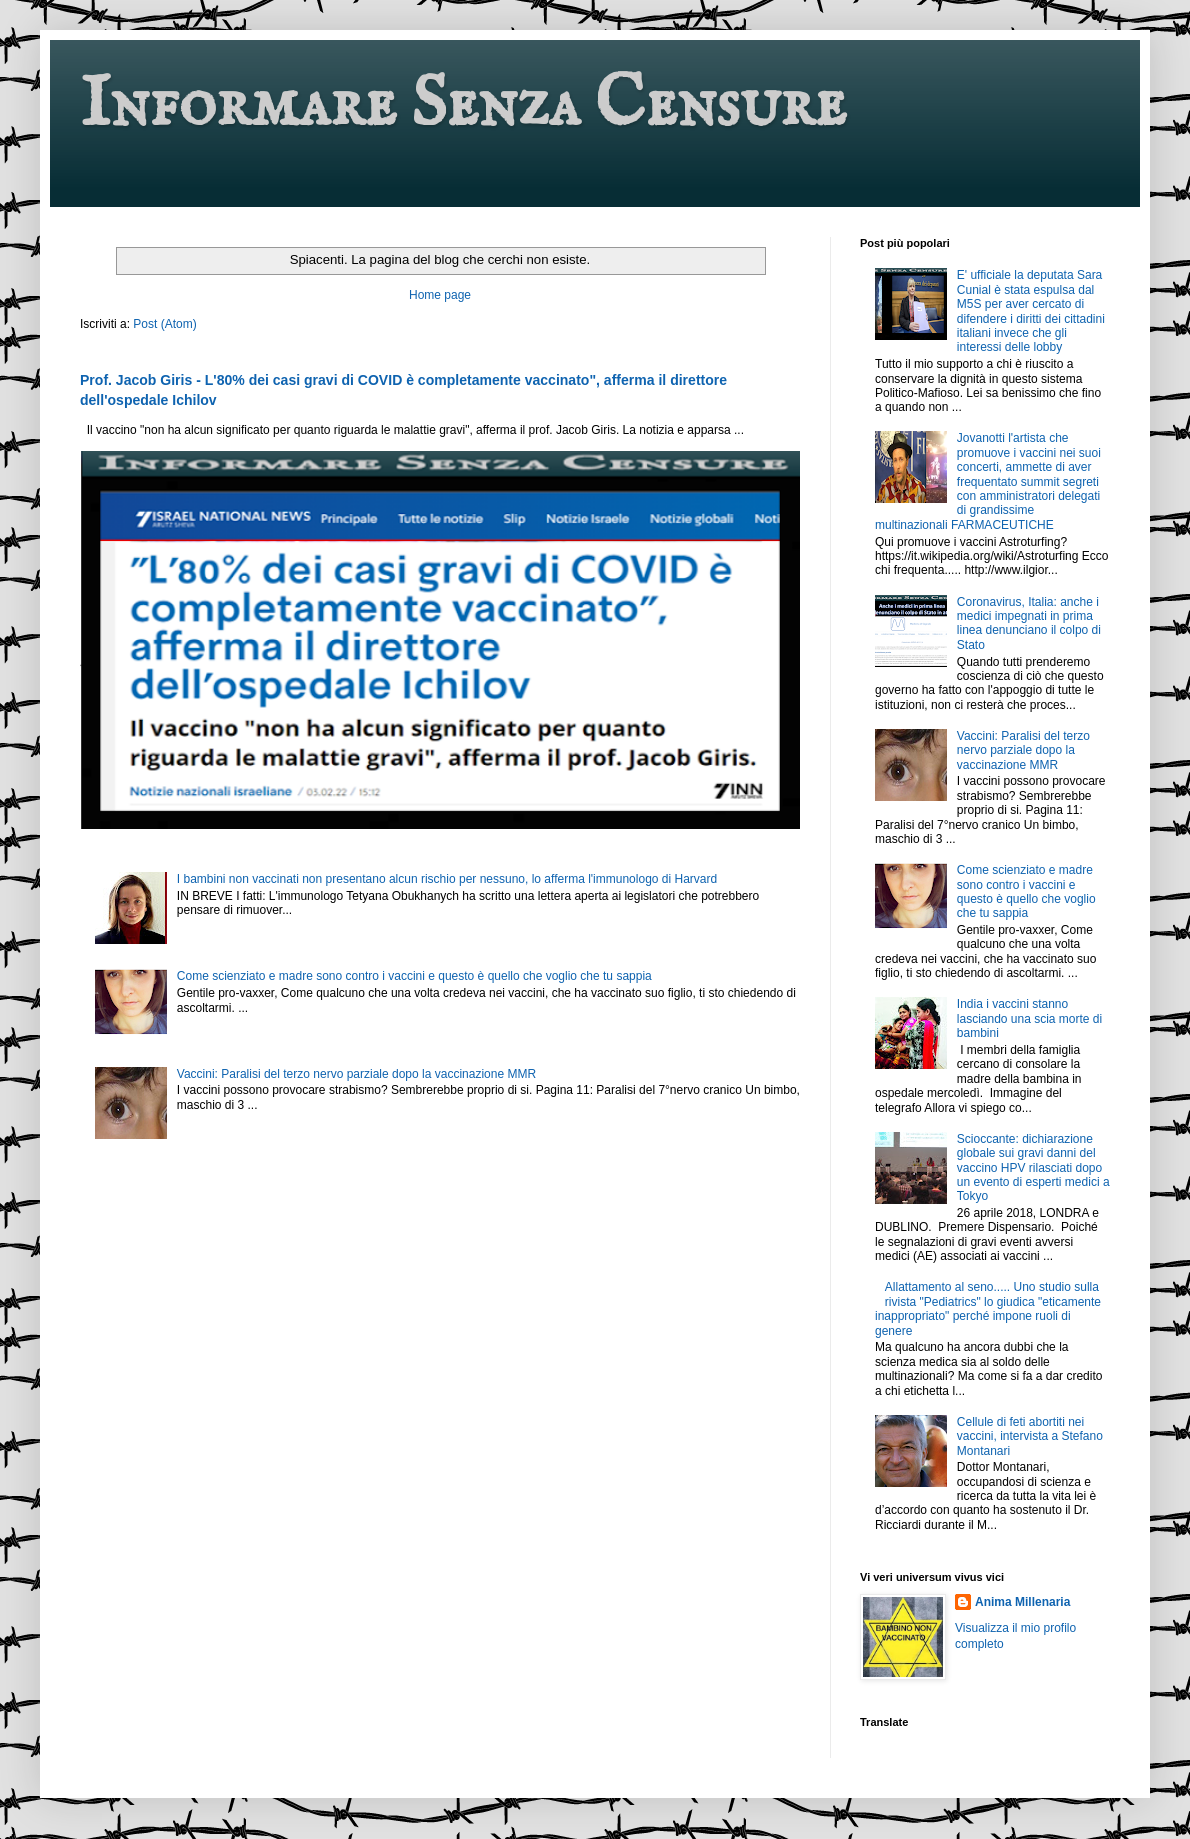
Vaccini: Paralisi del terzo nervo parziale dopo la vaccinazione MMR (356, 1074)
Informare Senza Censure (463, 106)
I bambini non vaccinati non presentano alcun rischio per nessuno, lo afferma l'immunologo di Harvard (447, 879)
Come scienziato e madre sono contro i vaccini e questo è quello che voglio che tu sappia (414, 976)
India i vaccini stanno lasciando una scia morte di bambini (1029, 1018)
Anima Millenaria (1022, 1602)
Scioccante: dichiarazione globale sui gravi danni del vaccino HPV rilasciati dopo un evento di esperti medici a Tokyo (1033, 1168)
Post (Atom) (164, 324)
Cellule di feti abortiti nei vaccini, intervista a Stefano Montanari (1030, 1436)
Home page (440, 295)
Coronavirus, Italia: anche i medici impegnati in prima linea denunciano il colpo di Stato (1029, 623)
